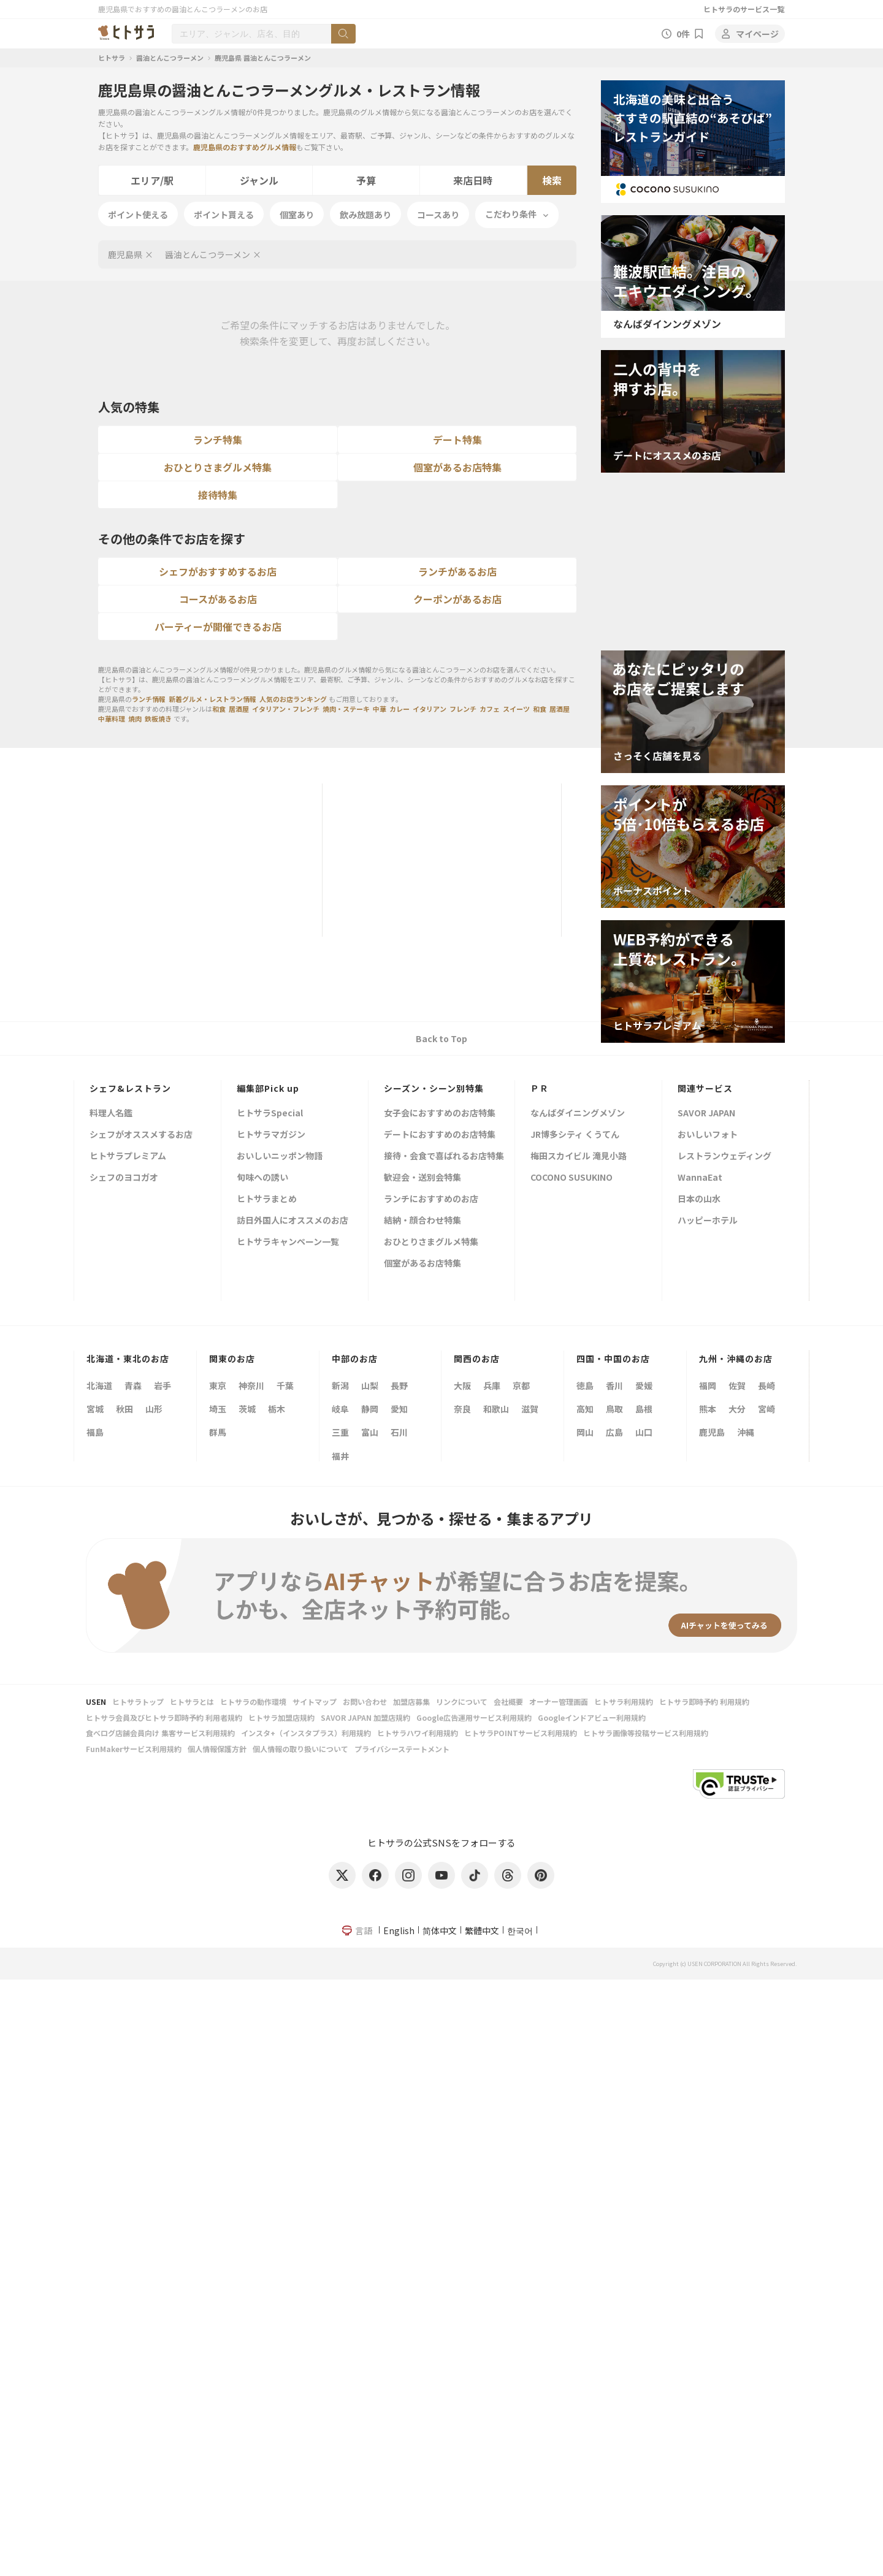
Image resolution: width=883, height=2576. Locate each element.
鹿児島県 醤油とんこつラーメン (263, 58)
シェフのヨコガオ (124, 1178)
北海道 (99, 1385)
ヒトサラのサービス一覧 (743, 9)
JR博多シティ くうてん (574, 1135)
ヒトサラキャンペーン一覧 (288, 1242)
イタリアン (429, 709)
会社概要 (508, 1701)
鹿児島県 (125, 254)
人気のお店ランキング (293, 699)
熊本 (707, 1409)
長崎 (766, 1385)
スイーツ (516, 709)
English (399, 1930)
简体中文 (439, 1930)
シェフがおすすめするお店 (218, 571)
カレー (399, 709)
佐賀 (737, 1385)
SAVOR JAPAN (706, 1113)
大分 (737, 1409)
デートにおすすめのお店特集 (439, 1135)
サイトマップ (314, 1701)
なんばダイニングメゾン (577, 1113)
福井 (340, 1456)
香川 (614, 1385)
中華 (379, 709)
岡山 (585, 1432)
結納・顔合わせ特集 (422, 1221)
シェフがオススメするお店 (141, 1135)
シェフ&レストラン (130, 1088)
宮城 (95, 1409)
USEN (96, 1701)
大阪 (462, 1385)
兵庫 (491, 1385)
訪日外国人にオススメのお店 (292, 1221)
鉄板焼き (158, 718)
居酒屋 (239, 709)
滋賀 (529, 1409)
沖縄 (745, 1432)
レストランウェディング (724, 1156)
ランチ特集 (217, 439)
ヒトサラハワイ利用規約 (417, 1733)
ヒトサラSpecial (270, 1113)
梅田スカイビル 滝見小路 (578, 1156)
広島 (614, 1432)
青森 (133, 1385)
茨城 (247, 1409)
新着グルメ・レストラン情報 (212, 699)
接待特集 (217, 494)
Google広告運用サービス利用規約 (474, 1717)
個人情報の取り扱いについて (300, 1748)
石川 (399, 1432)
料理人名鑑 (111, 1113)
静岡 (369, 1409)
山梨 (369, 1385)
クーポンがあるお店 (457, 599)
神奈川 (251, 1385)
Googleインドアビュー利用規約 (592, 1717)
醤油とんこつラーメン (170, 58)
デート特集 (457, 439)
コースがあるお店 (218, 599)
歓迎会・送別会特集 (422, 1178)
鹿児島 (712, 1432)
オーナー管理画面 (558, 1701)
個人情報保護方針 (217, 1748)
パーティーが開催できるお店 (218, 626)
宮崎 (766, 1409)
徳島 (585, 1385)
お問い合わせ (365, 1701)
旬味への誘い (262, 1178)
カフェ (490, 709)
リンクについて (461, 1701)
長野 (399, 1385)
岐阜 (340, 1409)
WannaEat (700, 1178)
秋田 (124, 1409)
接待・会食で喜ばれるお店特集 (444, 1156)
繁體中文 (482, 1930)
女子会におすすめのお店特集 (439, 1113)
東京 (217, 1385)
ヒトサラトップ (138, 1701)
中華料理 (111, 718)
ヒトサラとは (192, 1701)
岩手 (162, 1385)
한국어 (520, 1930)
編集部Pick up (268, 1088)
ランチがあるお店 (457, 571)
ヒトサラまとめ (267, 1199)
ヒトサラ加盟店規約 (281, 1717)
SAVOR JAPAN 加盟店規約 (365, 1717)
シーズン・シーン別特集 (434, 1088)
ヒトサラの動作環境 (253, 1701)
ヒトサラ (111, 58)
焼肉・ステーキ (346, 709)
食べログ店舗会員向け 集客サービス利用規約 (160, 1733)
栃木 (276, 1409)
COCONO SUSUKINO (571, 1178)
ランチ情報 (149, 699)
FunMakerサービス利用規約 (134, 1748)
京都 (521, 1385)
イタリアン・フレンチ (285, 709)
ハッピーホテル (708, 1221)
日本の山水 (699, 1199)
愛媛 (643, 1385)
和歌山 (496, 1409)
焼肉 (135, 718)
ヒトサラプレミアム (128, 1156)
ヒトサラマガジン (271, 1135)
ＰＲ (539, 1088)
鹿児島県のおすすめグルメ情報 (244, 147)
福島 (95, 1432)
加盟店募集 (411, 1701)
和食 (219, 709)
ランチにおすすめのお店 (431, 1199)
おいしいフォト (708, 1135)
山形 (153, 1409)
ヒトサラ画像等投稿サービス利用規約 (645, 1733)
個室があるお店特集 (457, 467)
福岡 (707, 1385)
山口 (643, 1432)
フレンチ (462, 709)
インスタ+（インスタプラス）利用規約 (306, 1733)
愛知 (399, 1409)
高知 (585, 1409)
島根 (643, 1409)
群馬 (217, 1432)
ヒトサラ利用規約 (623, 1701)
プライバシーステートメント (401, 1748)
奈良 (462, 1409)
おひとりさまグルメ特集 (218, 467)
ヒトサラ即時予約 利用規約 (704, 1701)
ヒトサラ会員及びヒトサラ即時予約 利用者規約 (164, 1717)
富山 (369, 1432)
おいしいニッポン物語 (280, 1156)
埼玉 (217, 1409)
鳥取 (614, 1409)
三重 (340, 1432)
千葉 (285, 1385)
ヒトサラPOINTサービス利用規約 (520, 1733)
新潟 (340, 1385)
